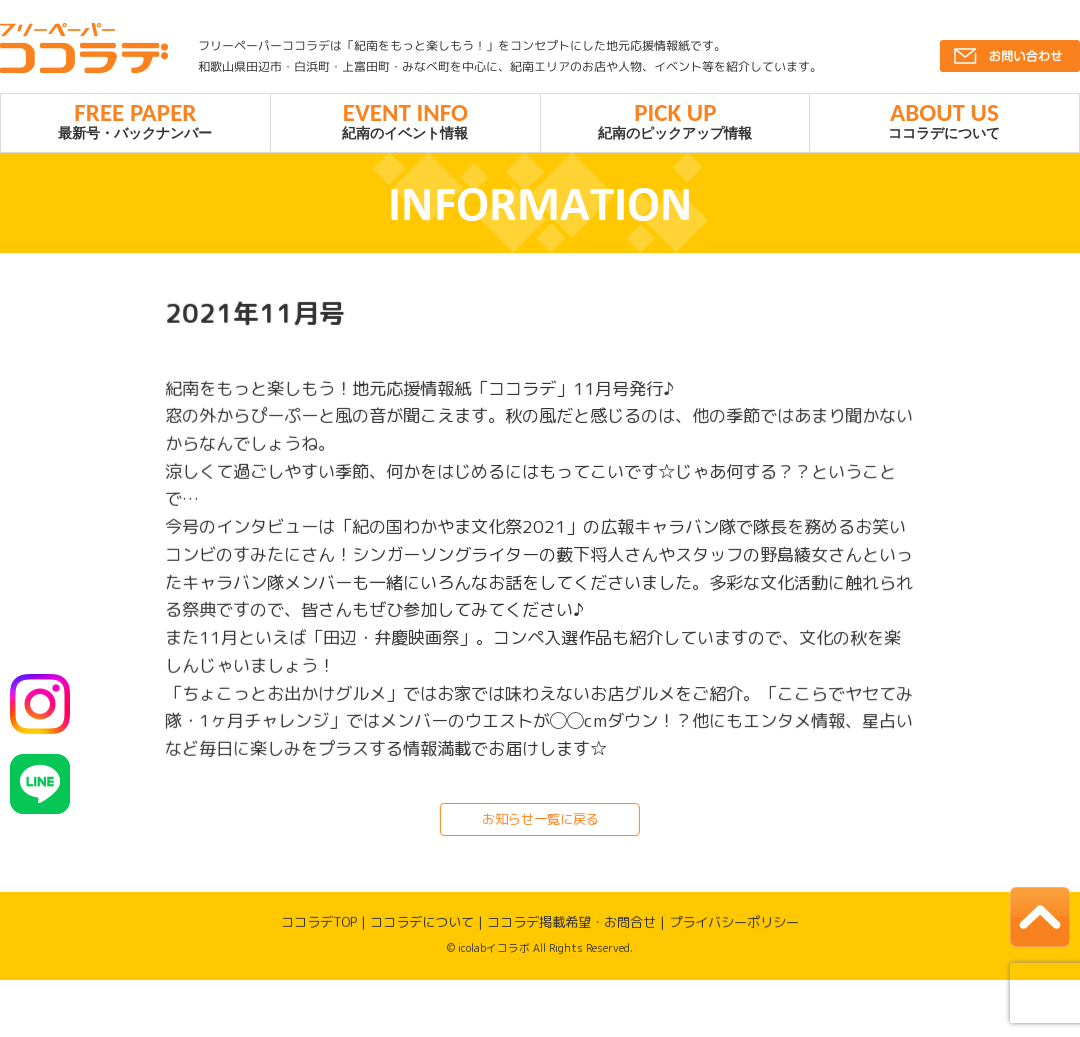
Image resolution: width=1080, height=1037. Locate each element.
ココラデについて (944, 122)
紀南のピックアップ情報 (675, 122)
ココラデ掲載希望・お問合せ (571, 927)
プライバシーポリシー (734, 927)
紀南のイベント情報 (405, 122)
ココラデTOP (319, 926)
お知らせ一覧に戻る (539, 823)
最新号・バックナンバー (135, 122)
